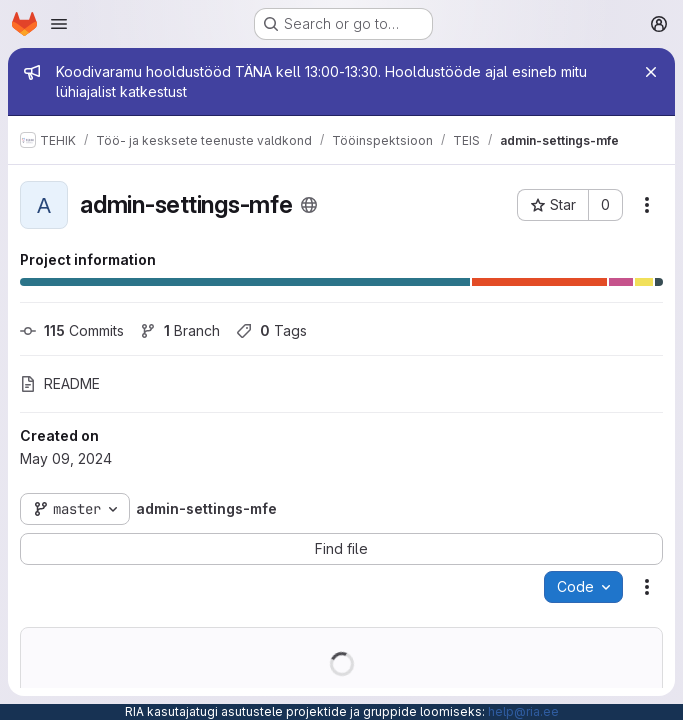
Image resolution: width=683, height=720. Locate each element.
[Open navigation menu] (59, 24)
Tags (271, 330)
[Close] (651, 72)
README (60, 383)
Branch (180, 330)
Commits (72, 330)
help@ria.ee (523, 711)
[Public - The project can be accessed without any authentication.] (309, 205)
